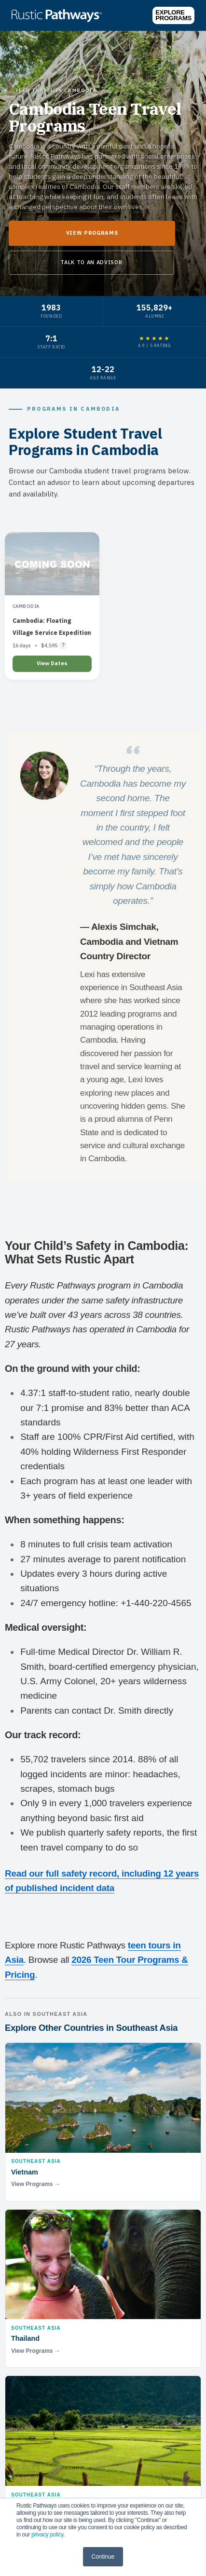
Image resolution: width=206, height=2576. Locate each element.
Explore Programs (173, 15)
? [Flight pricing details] (63, 645)
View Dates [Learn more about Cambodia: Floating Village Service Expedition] (52, 663)
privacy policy (47, 2534)
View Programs (92, 232)
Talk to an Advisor (91, 262)
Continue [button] (102, 2556)
